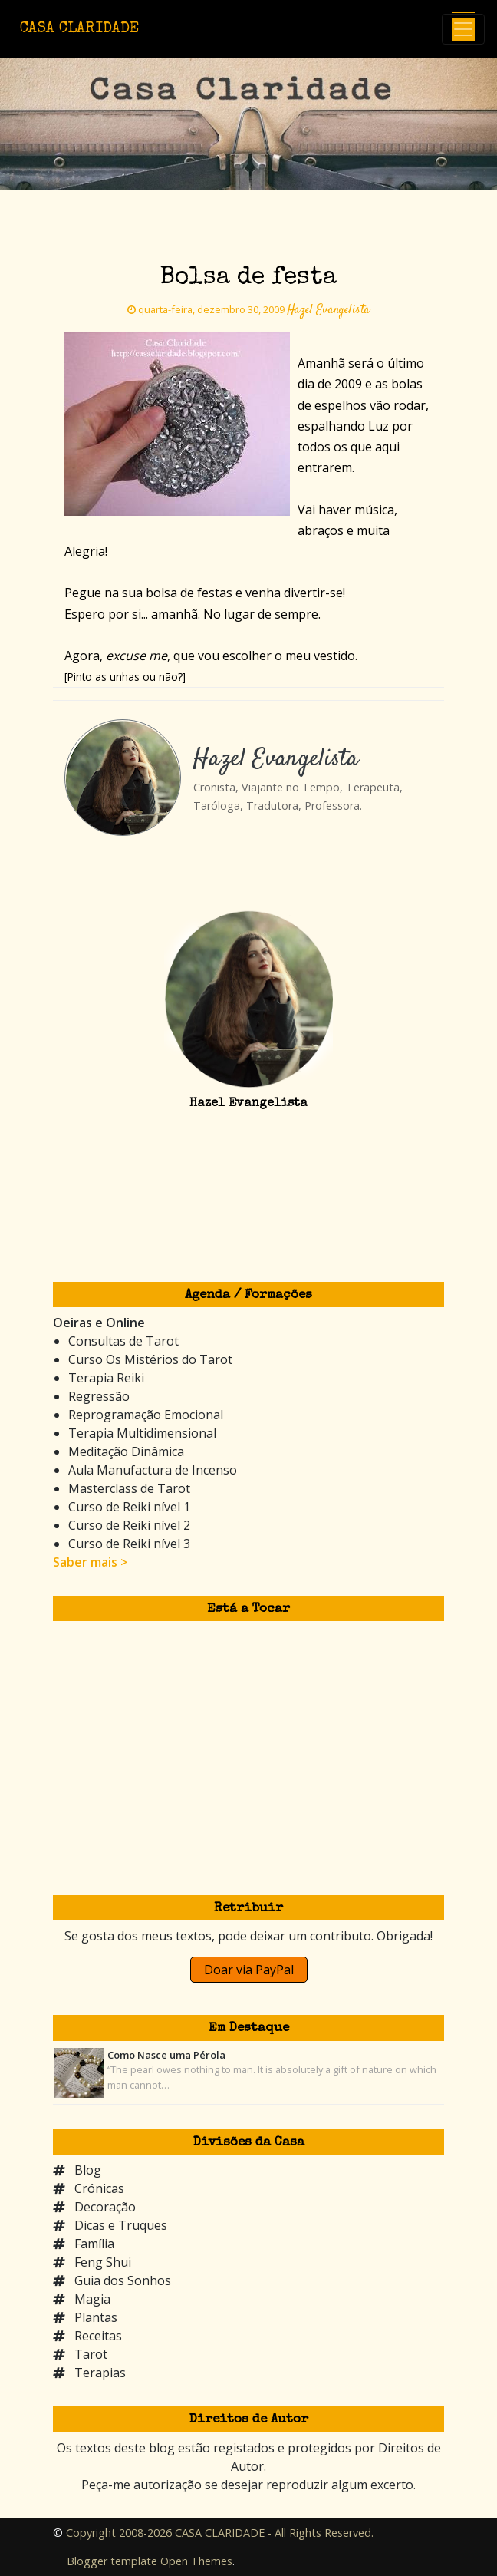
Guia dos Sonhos (122, 2280)
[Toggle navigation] (463, 29)
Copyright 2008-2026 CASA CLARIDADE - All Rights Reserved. (220, 2532)
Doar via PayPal (249, 1969)
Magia (92, 2298)
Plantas (95, 2317)
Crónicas (99, 2188)
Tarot (90, 2354)
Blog (87, 2170)
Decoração (105, 2206)
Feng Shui (102, 2262)
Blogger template (112, 2561)
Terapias (100, 2372)
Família (94, 2243)
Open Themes (196, 2561)
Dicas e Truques (120, 2225)
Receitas (98, 2335)
